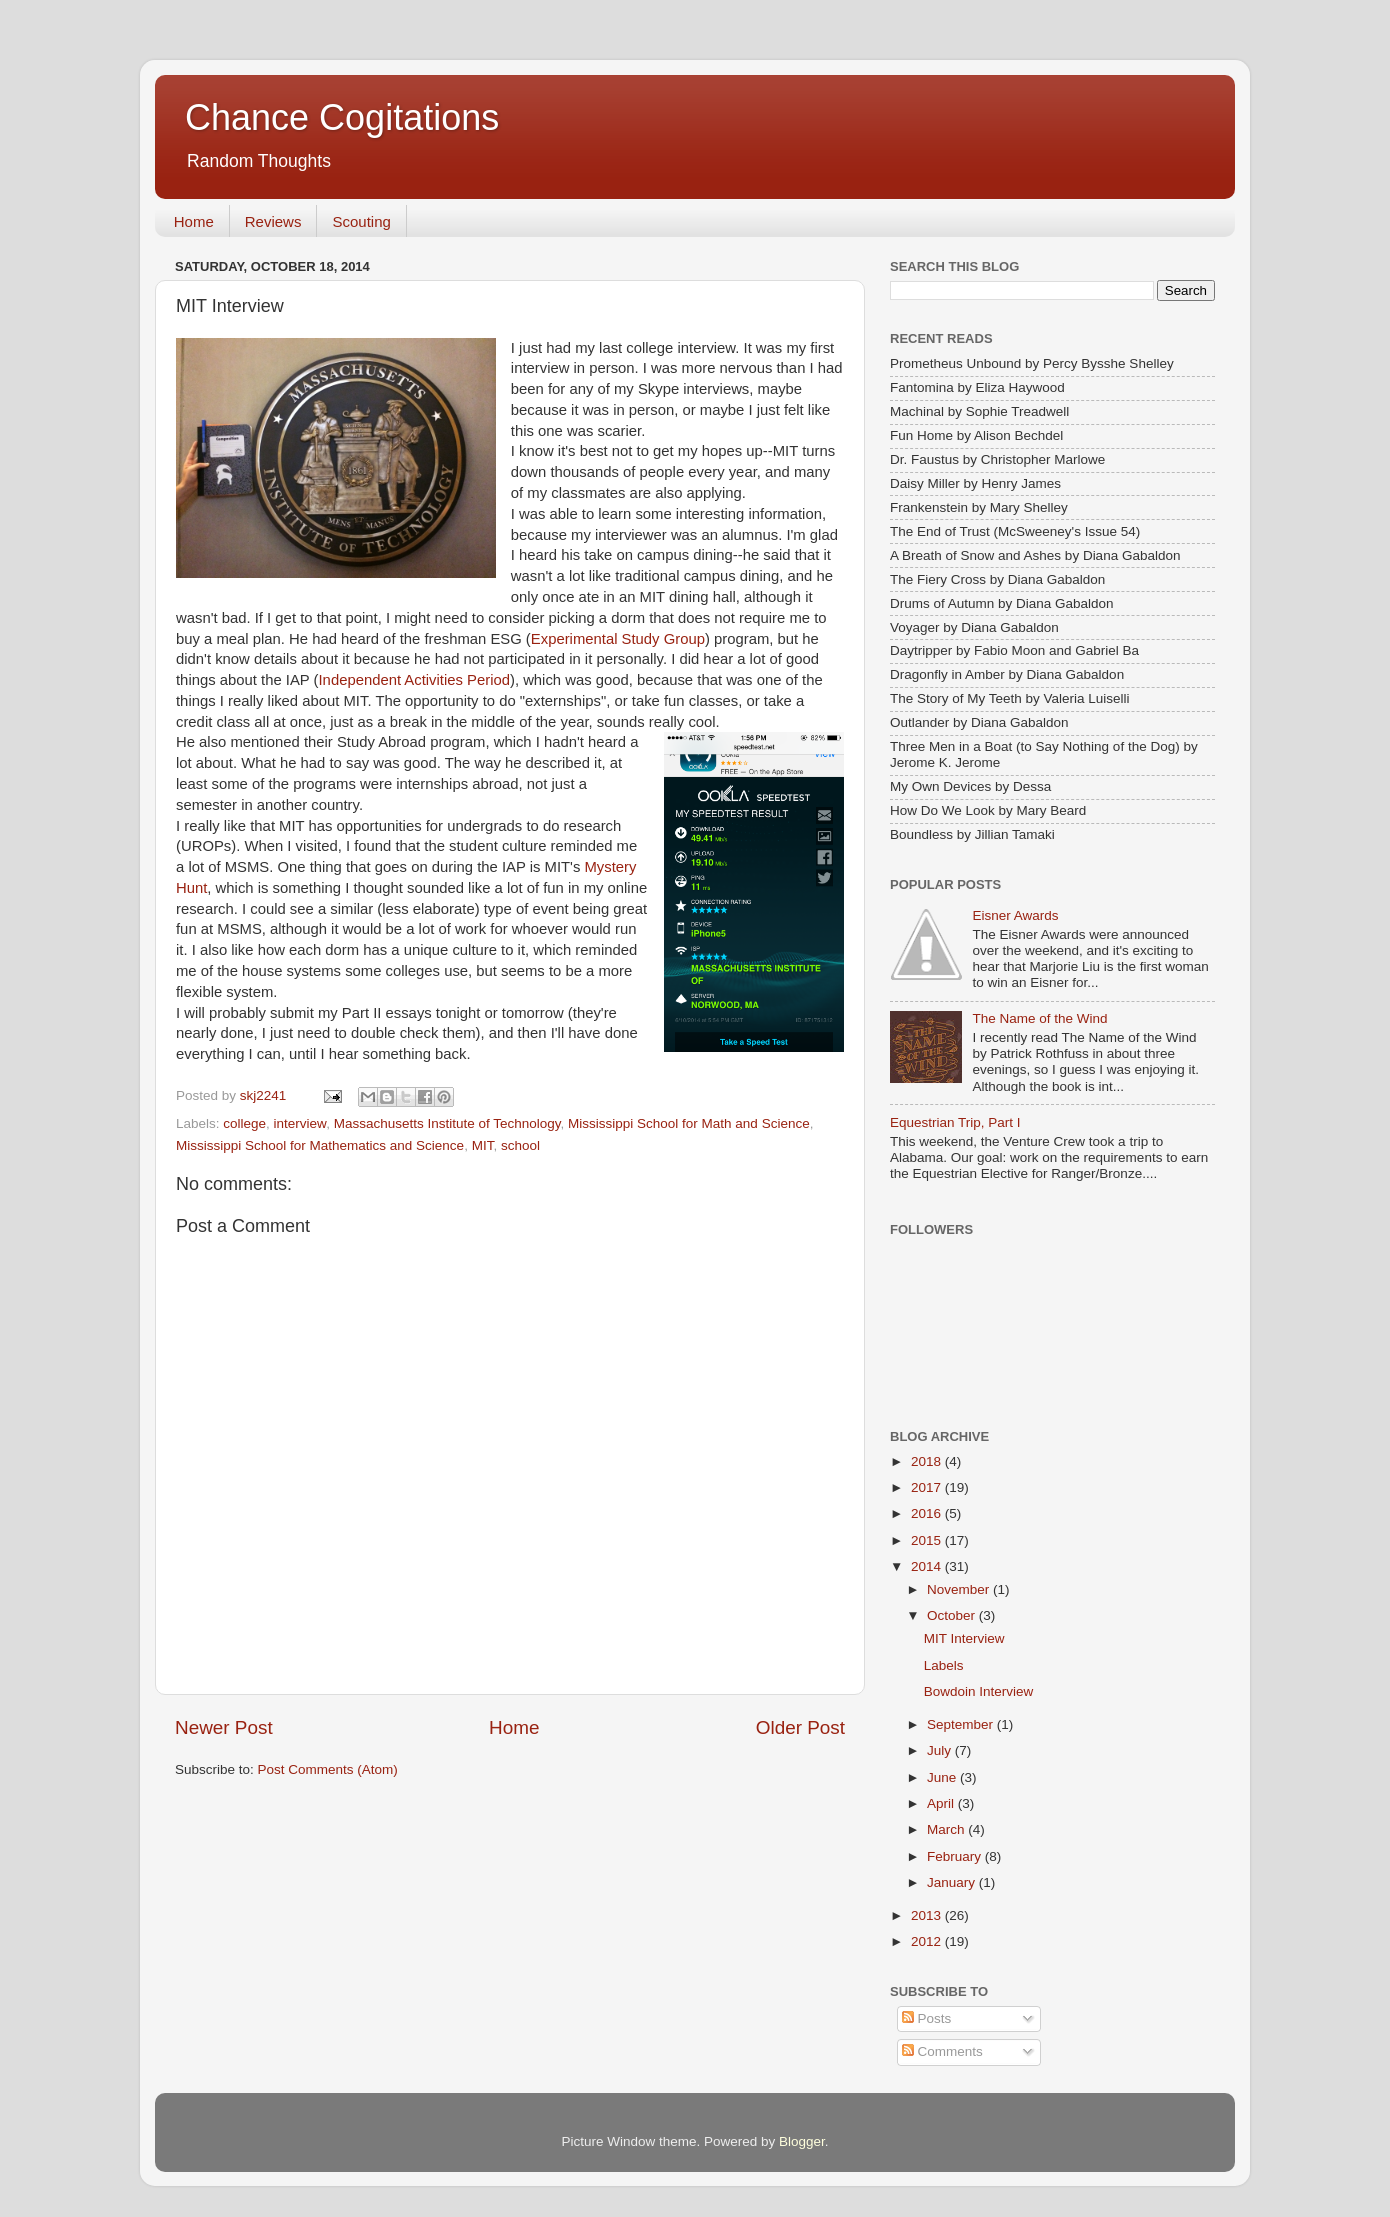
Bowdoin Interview (979, 1691)
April (942, 1803)
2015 (928, 1540)
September (962, 1724)
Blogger (802, 2141)
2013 (928, 1915)
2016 (928, 1513)
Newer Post (224, 1727)
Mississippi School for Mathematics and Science (320, 1145)
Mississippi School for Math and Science (689, 1123)
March (947, 1829)
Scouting (361, 221)
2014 (928, 1566)
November (960, 1589)
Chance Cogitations (342, 117)
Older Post (800, 1727)
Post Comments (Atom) (328, 1769)
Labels (944, 1665)
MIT (483, 1145)
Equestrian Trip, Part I (955, 1122)
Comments (942, 2051)
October (953, 1615)
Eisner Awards (1015, 915)
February (956, 1856)
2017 (928, 1487)
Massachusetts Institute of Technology (447, 1123)
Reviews (273, 221)
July (941, 1750)
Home (194, 221)
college (244, 1123)
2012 (928, 1941)
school (520, 1145)
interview (300, 1123)
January (953, 1882)
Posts (927, 2018)
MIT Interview (964, 1638)
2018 (928, 1461)
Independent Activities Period (414, 680)
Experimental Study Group (618, 639)
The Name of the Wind (1039, 1018)
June (943, 1777)
